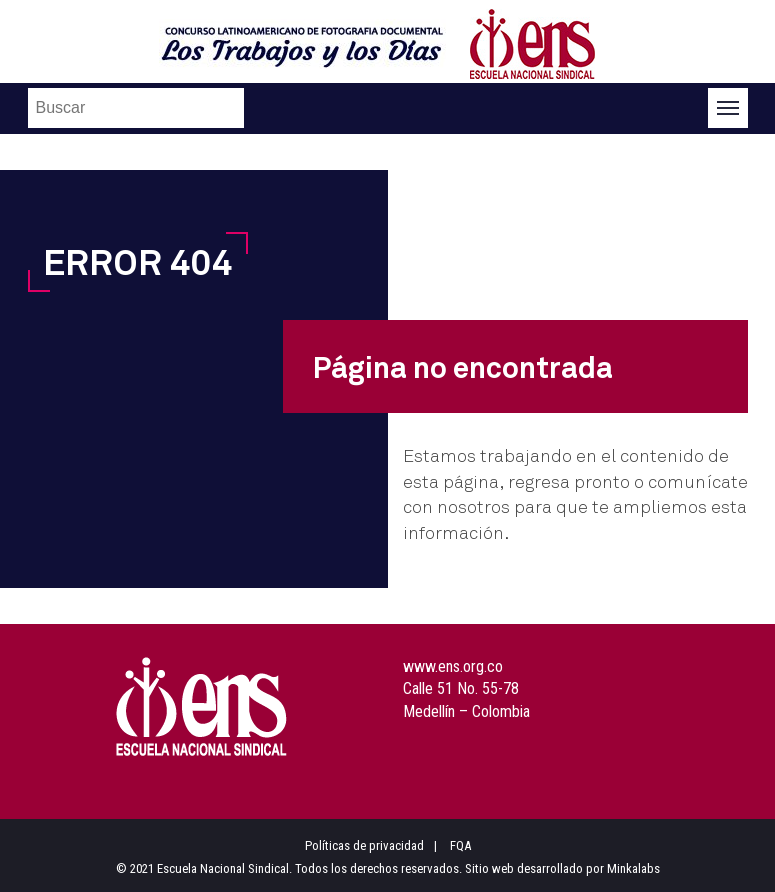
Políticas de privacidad (364, 845)
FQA (460, 845)
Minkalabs (633, 868)
